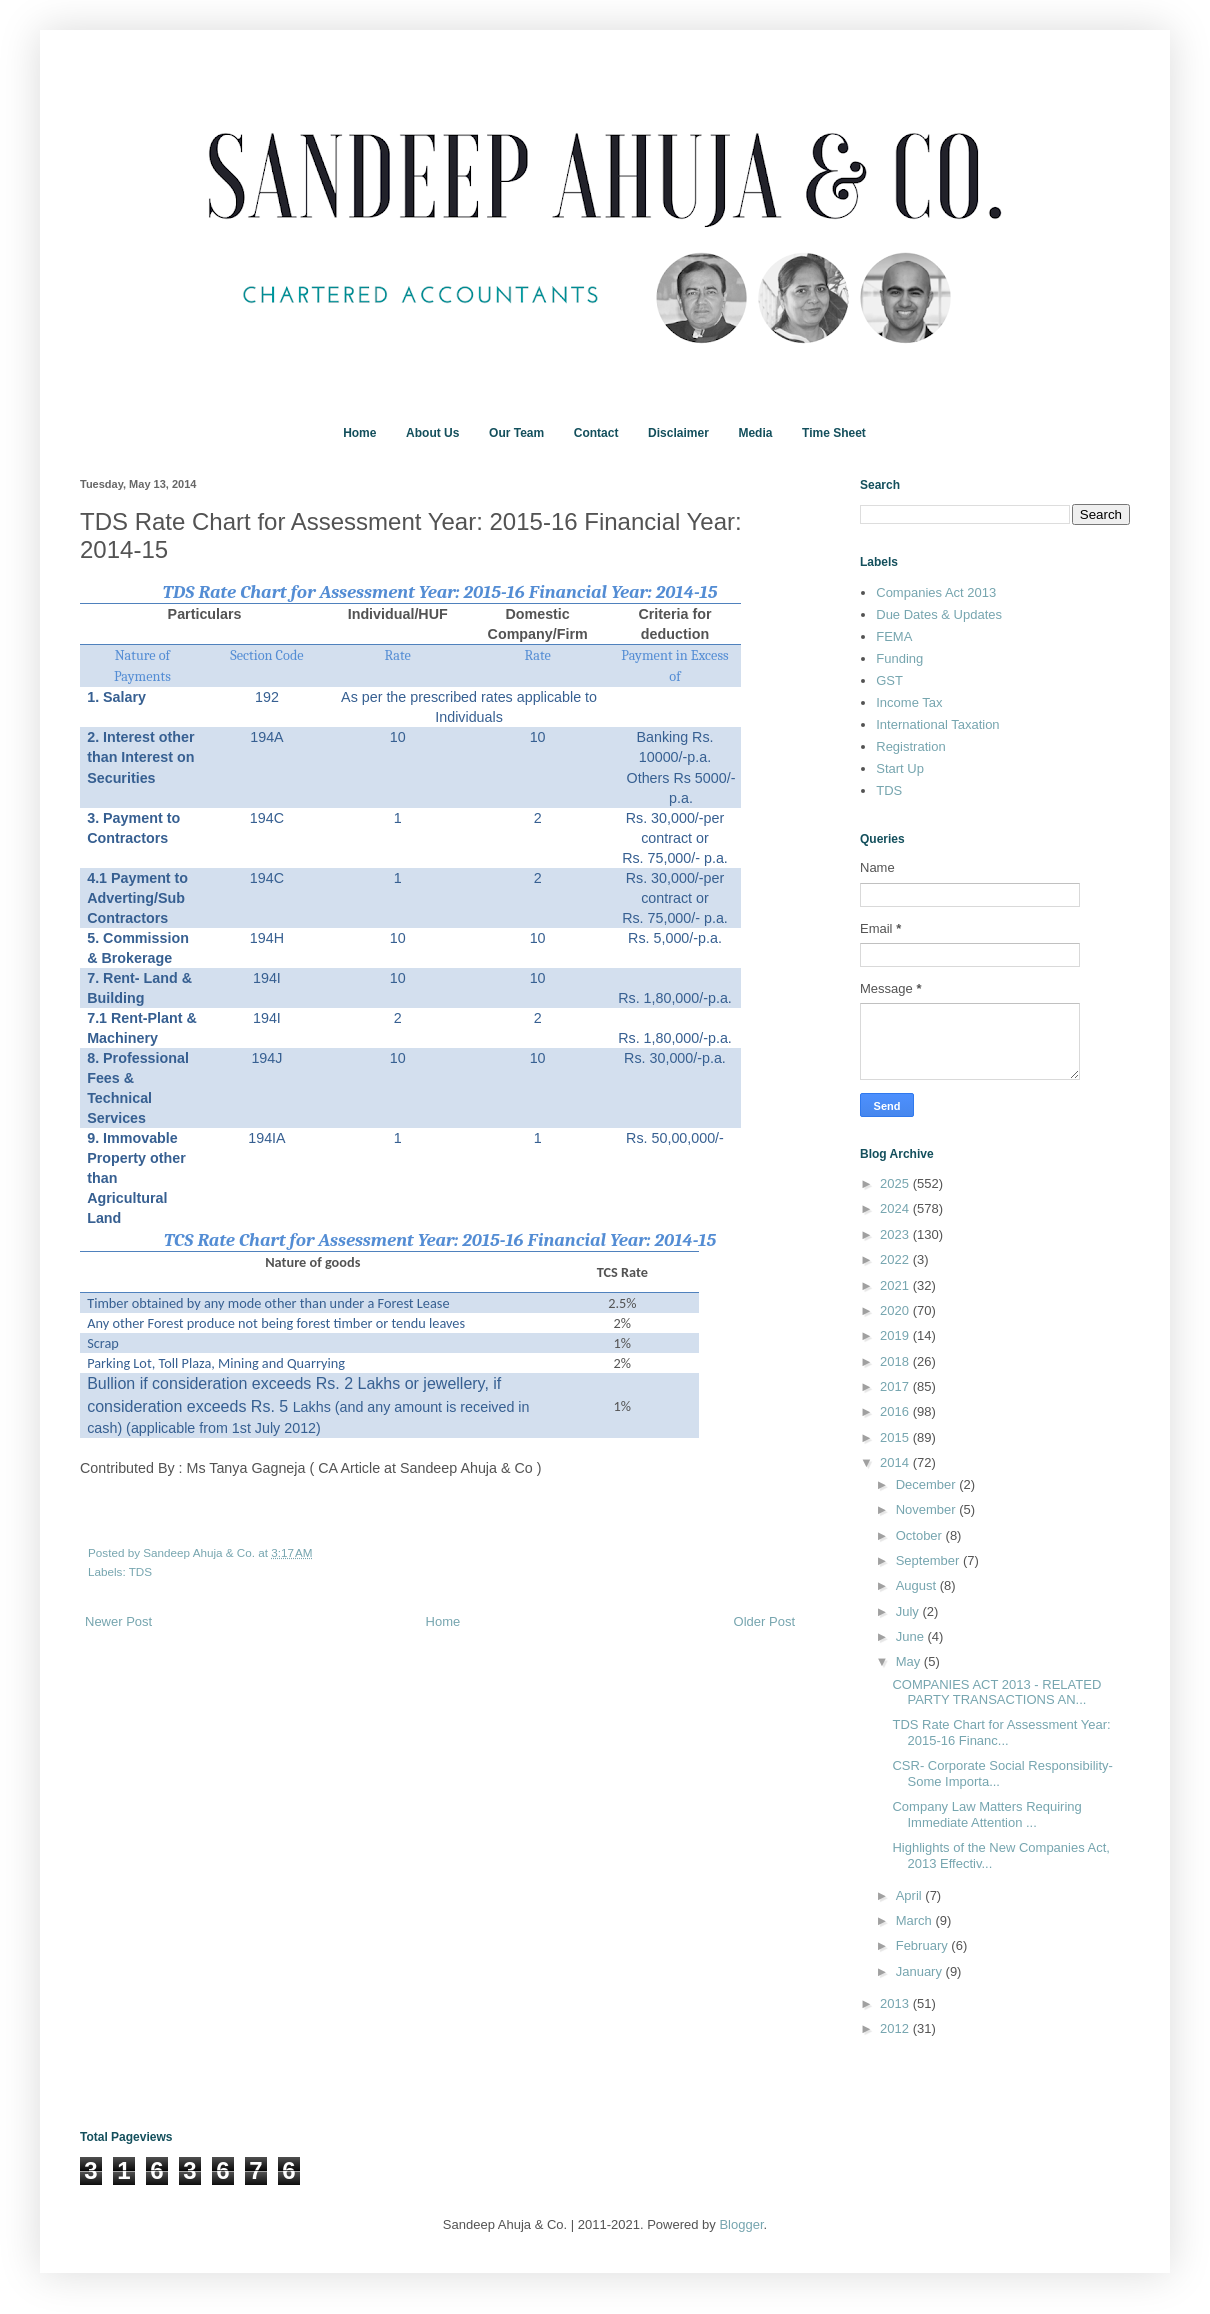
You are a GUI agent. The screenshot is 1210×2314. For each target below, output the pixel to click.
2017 (896, 1386)
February (924, 1945)
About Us (432, 433)
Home (359, 433)
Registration (910, 746)
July (909, 1611)
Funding (899, 658)
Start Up (900, 768)
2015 (896, 1437)
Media (755, 433)
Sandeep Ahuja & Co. (200, 1552)
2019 (896, 1335)
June (912, 1636)
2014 (896, 1462)
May (910, 1661)
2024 (896, 1208)
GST (889, 680)
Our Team (516, 433)
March (916, 1920)
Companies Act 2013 (936, 592)
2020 (896, 1310)
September (929, 1560)
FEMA (894, 636)
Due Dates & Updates (939, 614)
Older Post (764, 1621)
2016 (896, 1411)
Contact (596, 433)
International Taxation (937, 724)
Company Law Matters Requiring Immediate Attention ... (986, 1814)
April (911, 1895)
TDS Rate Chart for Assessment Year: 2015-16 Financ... (1001, 1732)
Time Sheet (834, 433)
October (921, 1535)
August (918, 1585)
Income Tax (909, 702)
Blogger (741, 2224)
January (921, 1971)
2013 (896, 2003)
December (928, 1484)
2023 (896, 1234)
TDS (140, 1571)
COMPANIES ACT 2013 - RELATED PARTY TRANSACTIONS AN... (996, 1692)
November (928, 1509)
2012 (896, 2028)
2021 (896, 1285)
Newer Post (118, 1621)
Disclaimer (678, 433)
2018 (896, 1361)
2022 (896, 1259)
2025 (896, 1183)
